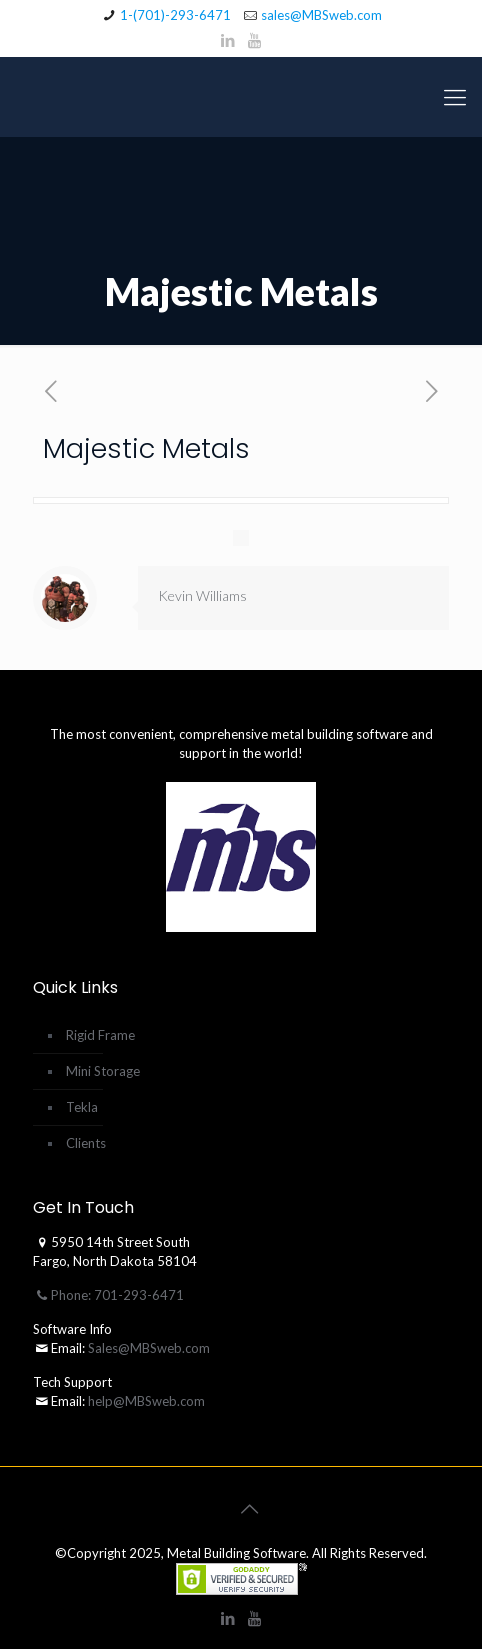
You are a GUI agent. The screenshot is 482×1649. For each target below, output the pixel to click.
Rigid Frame (100, 1035)
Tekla (82, 1107)
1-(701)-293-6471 (175, 15)
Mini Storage (103, 1071)
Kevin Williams (202, 595)
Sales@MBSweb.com (147, 1348)
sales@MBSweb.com (321, 15)
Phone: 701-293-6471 (108, 1295)
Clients (86, 1143)
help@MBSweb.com (146, 1401)
